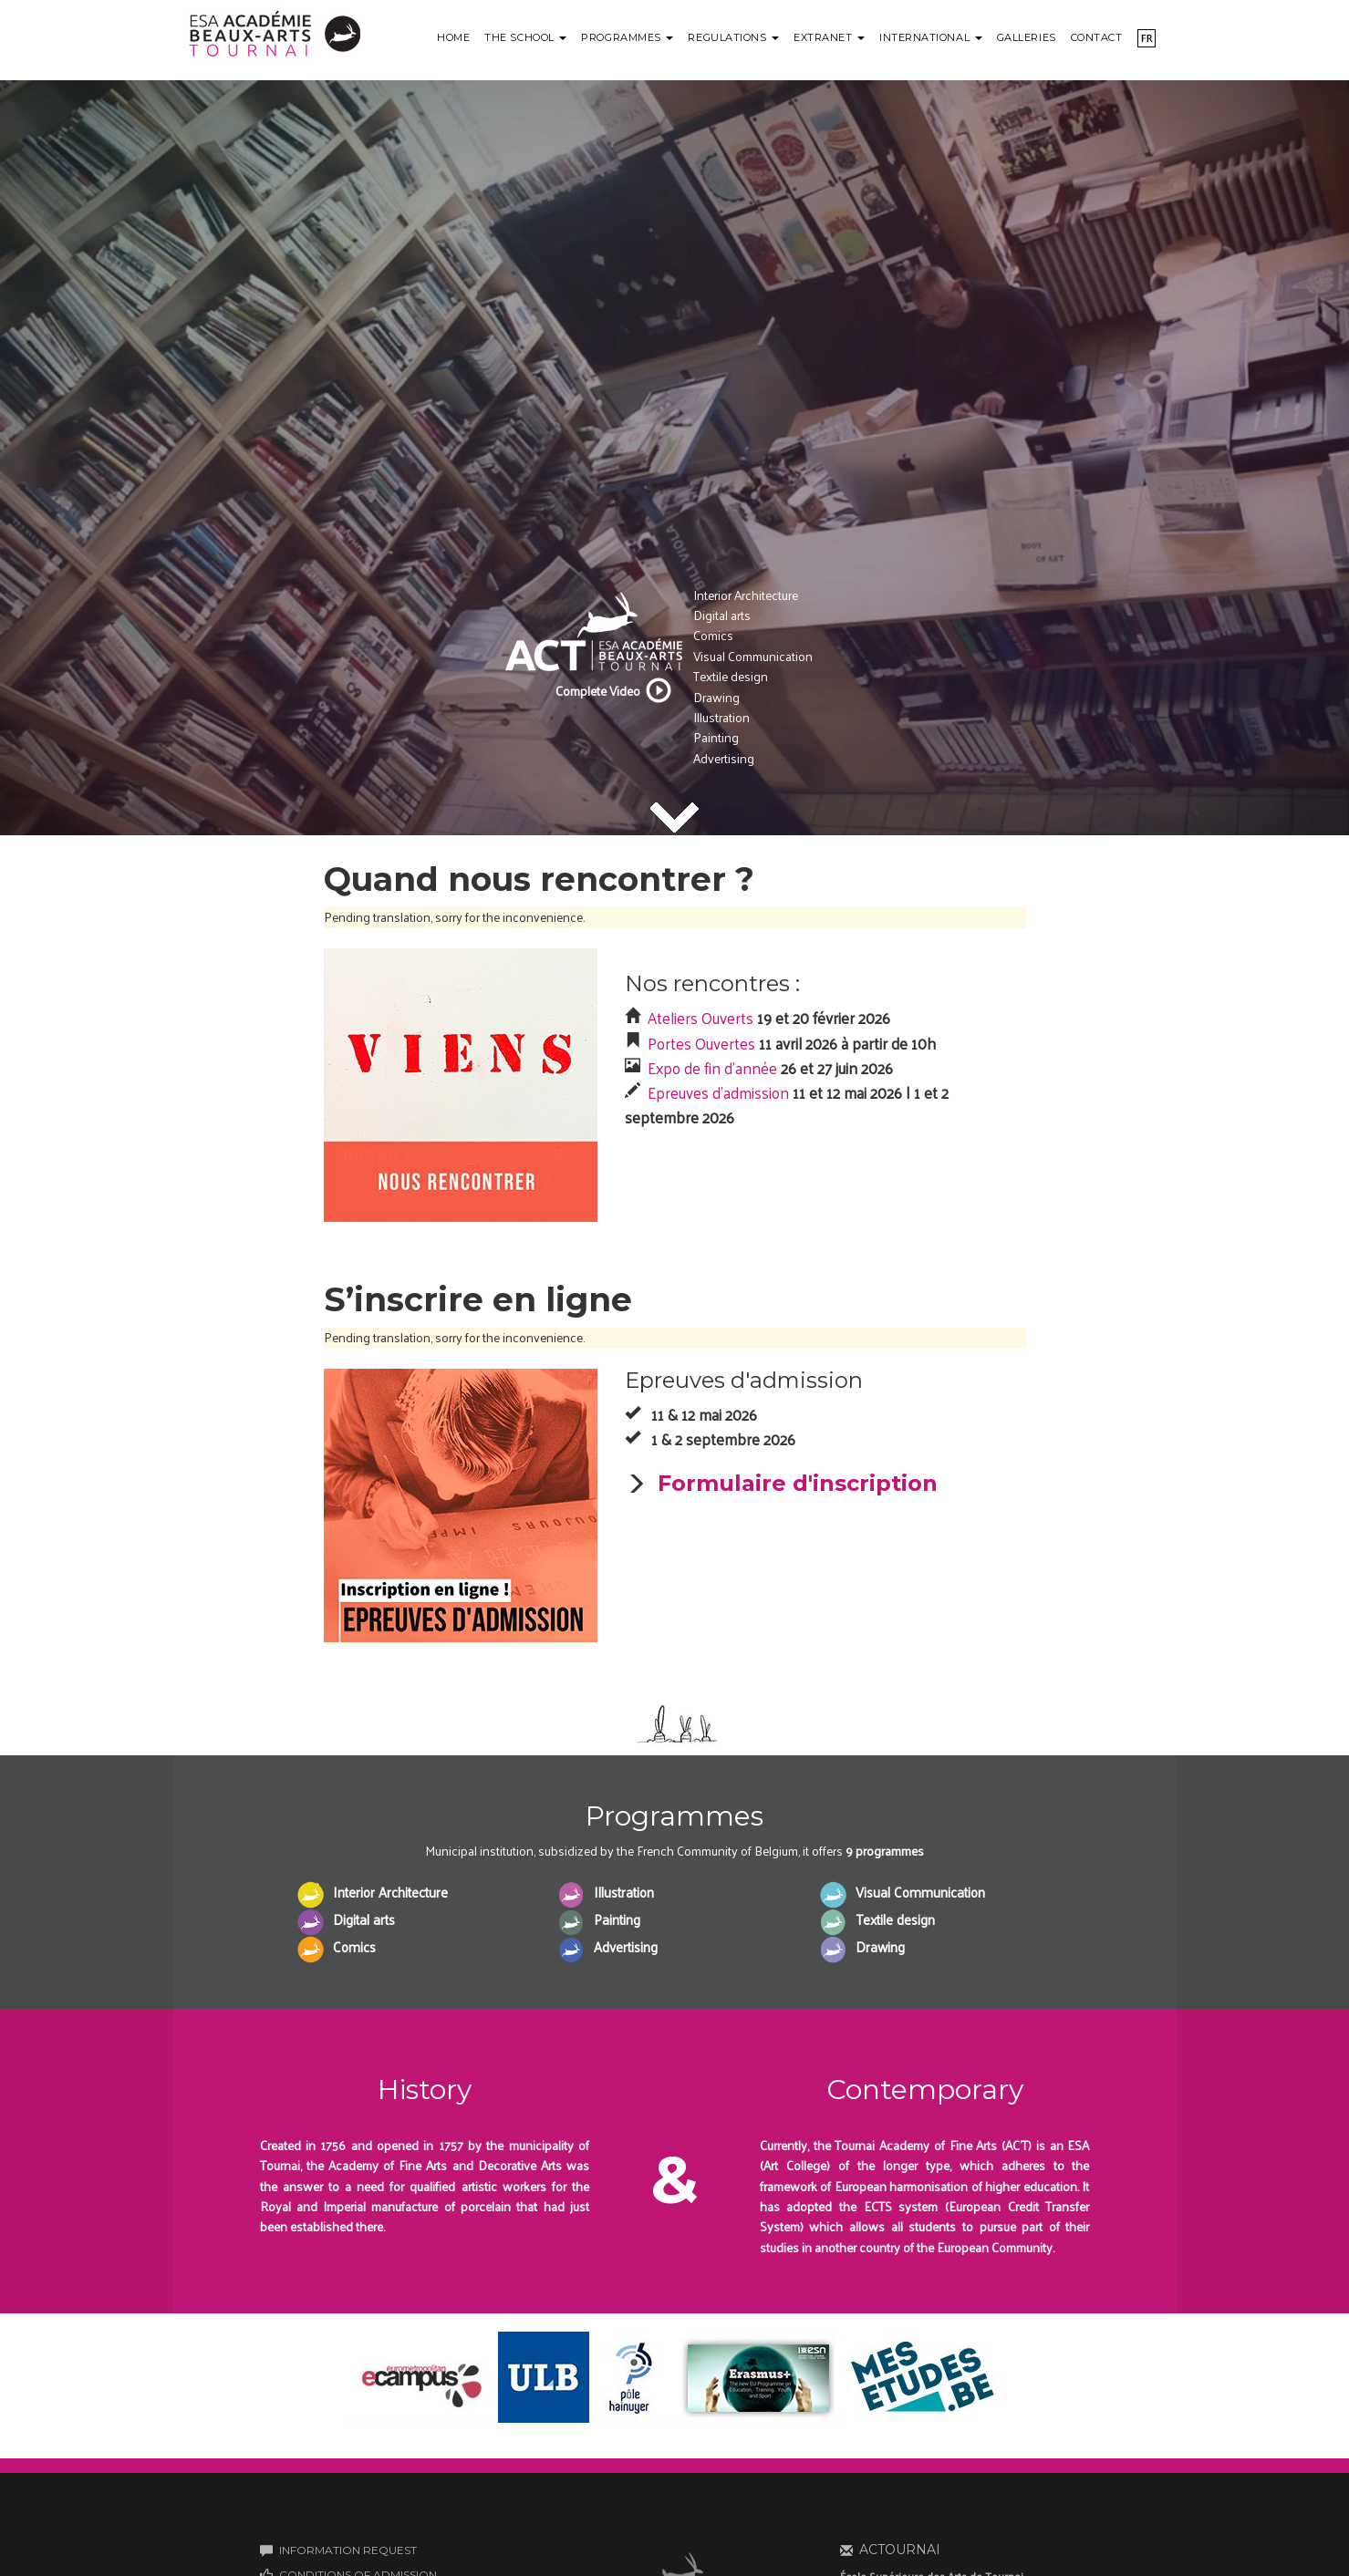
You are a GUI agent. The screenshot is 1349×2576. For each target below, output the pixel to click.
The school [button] (525, 37)
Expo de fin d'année (712, 1067)
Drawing (716, 697)
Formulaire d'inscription (798, 1483)
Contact (1097, 37)
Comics (713, 635)
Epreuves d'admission (718, 1092)
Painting (716, 737)
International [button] (930, 37)
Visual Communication (753, 656)
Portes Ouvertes (701, 1043)
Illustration (721, 717)
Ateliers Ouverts (700, 1017)
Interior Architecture (745, 595)
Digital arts (722, 615)
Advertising (723, 758)
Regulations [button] (733, 37)
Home (453, 37)
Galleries (1026, 37)
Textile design (730, 676)
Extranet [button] (829, 37)
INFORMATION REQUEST (348, 2550)
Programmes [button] (627, 37)
